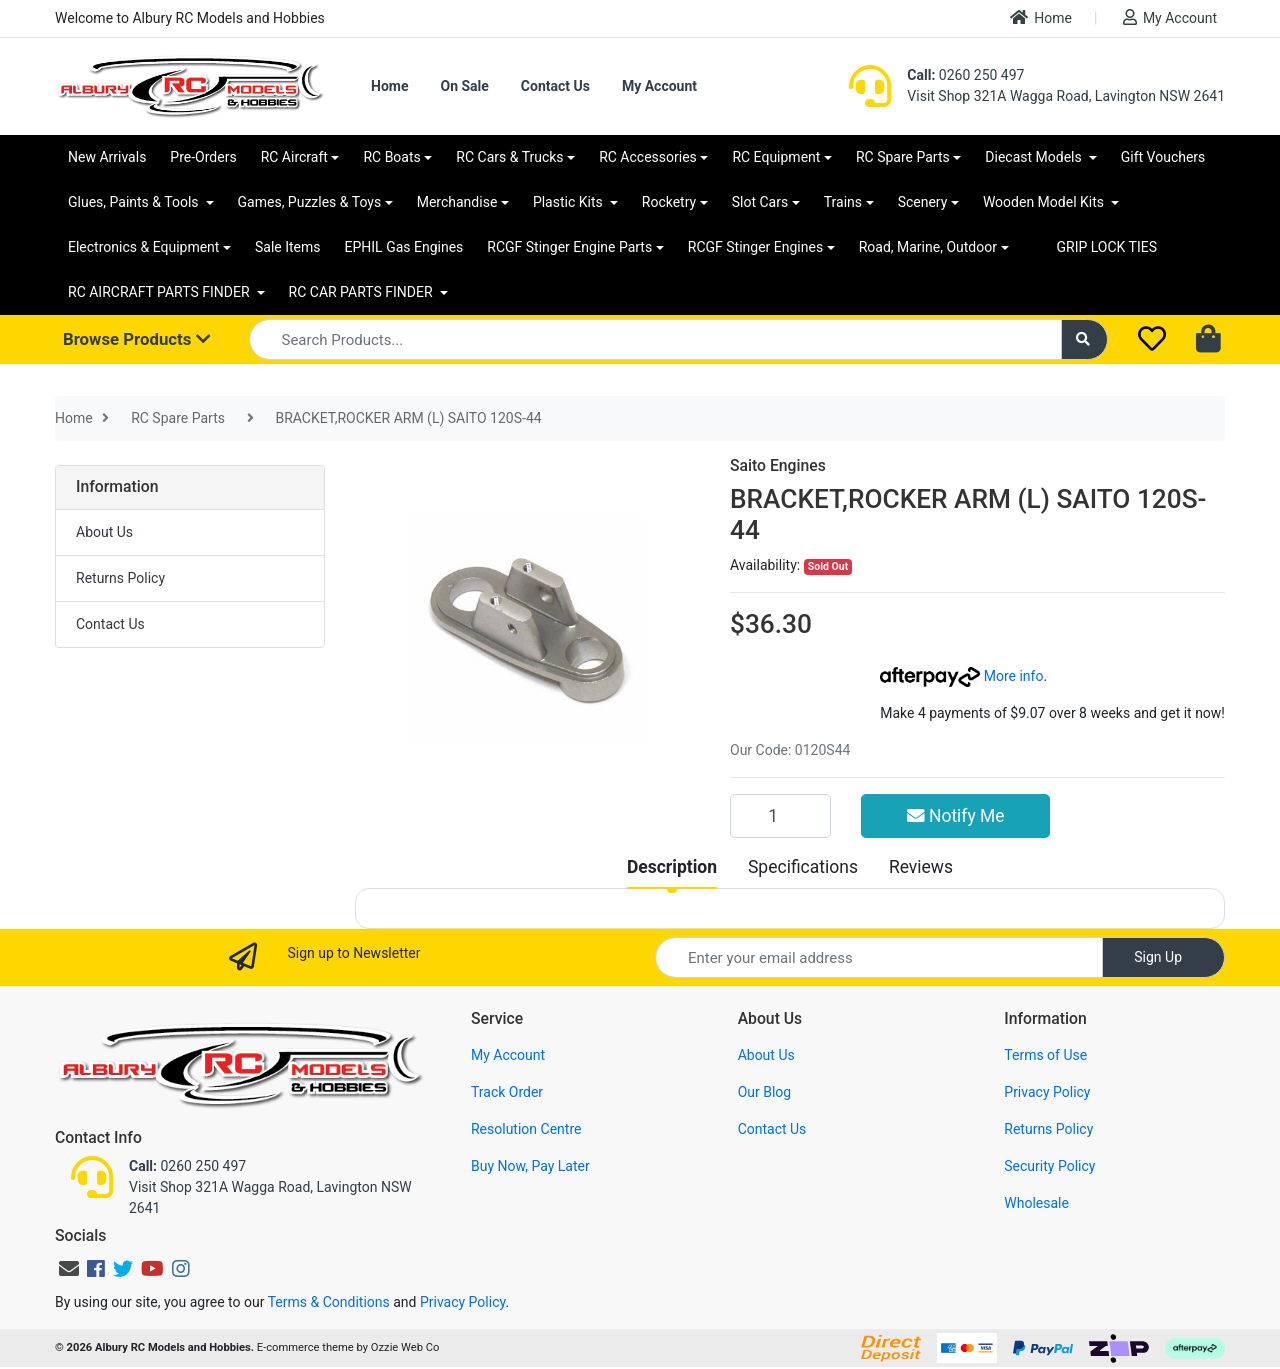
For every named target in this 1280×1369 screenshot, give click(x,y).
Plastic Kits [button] (569, 202)
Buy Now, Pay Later (530, 1166)
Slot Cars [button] (760, 202)
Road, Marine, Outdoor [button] (928, 247)
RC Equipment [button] (776, 157)
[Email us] (69, 1269)
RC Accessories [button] (648, 157)
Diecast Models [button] (1035, 157)
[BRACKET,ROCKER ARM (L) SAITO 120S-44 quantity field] (780, 816)
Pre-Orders (203, 157)
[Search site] (1085, 339)
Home (1041, 17)
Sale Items (288, 247)
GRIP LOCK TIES (1107, 247)
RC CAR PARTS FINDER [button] (362, 292)
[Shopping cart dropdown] (1210, 340)
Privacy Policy (1047, 1092)
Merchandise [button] (457, 202)
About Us (104, 532)
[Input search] (655, 339)
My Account (1170, 17)
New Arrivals (107, 157)
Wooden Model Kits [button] (1045, 202)
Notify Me (956, 816)
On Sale (464, 86)
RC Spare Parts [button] (903, 157)
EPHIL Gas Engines (404, 247)
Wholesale (1036, 1203)
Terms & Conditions (329, 1302)
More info (961, 676)
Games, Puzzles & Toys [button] (310, 202)
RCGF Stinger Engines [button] (755, 247)
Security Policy (1049, 1166)
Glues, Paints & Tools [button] (135, 202)
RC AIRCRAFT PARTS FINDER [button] (160, 292)
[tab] (672, 867)
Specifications (803, 867)
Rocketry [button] (669, 202)
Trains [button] (843, 202)
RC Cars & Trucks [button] (509, 157)
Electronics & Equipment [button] (143, 247)
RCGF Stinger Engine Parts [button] (569, 247)
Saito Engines (778, 465)
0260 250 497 (965, 75)
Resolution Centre (526, 1129)
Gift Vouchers (1163, 157)
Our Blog (765, 1092)
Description (672, 867)
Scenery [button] (923, 202)
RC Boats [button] (391, 157)
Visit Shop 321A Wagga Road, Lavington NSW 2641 (1066, 96)
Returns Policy (120, 578)
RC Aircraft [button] (294, 157)
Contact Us (555, 86)
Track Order (507, 1092)
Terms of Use (1045, 1055)
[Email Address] (879, 957)
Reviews (921, 867)
